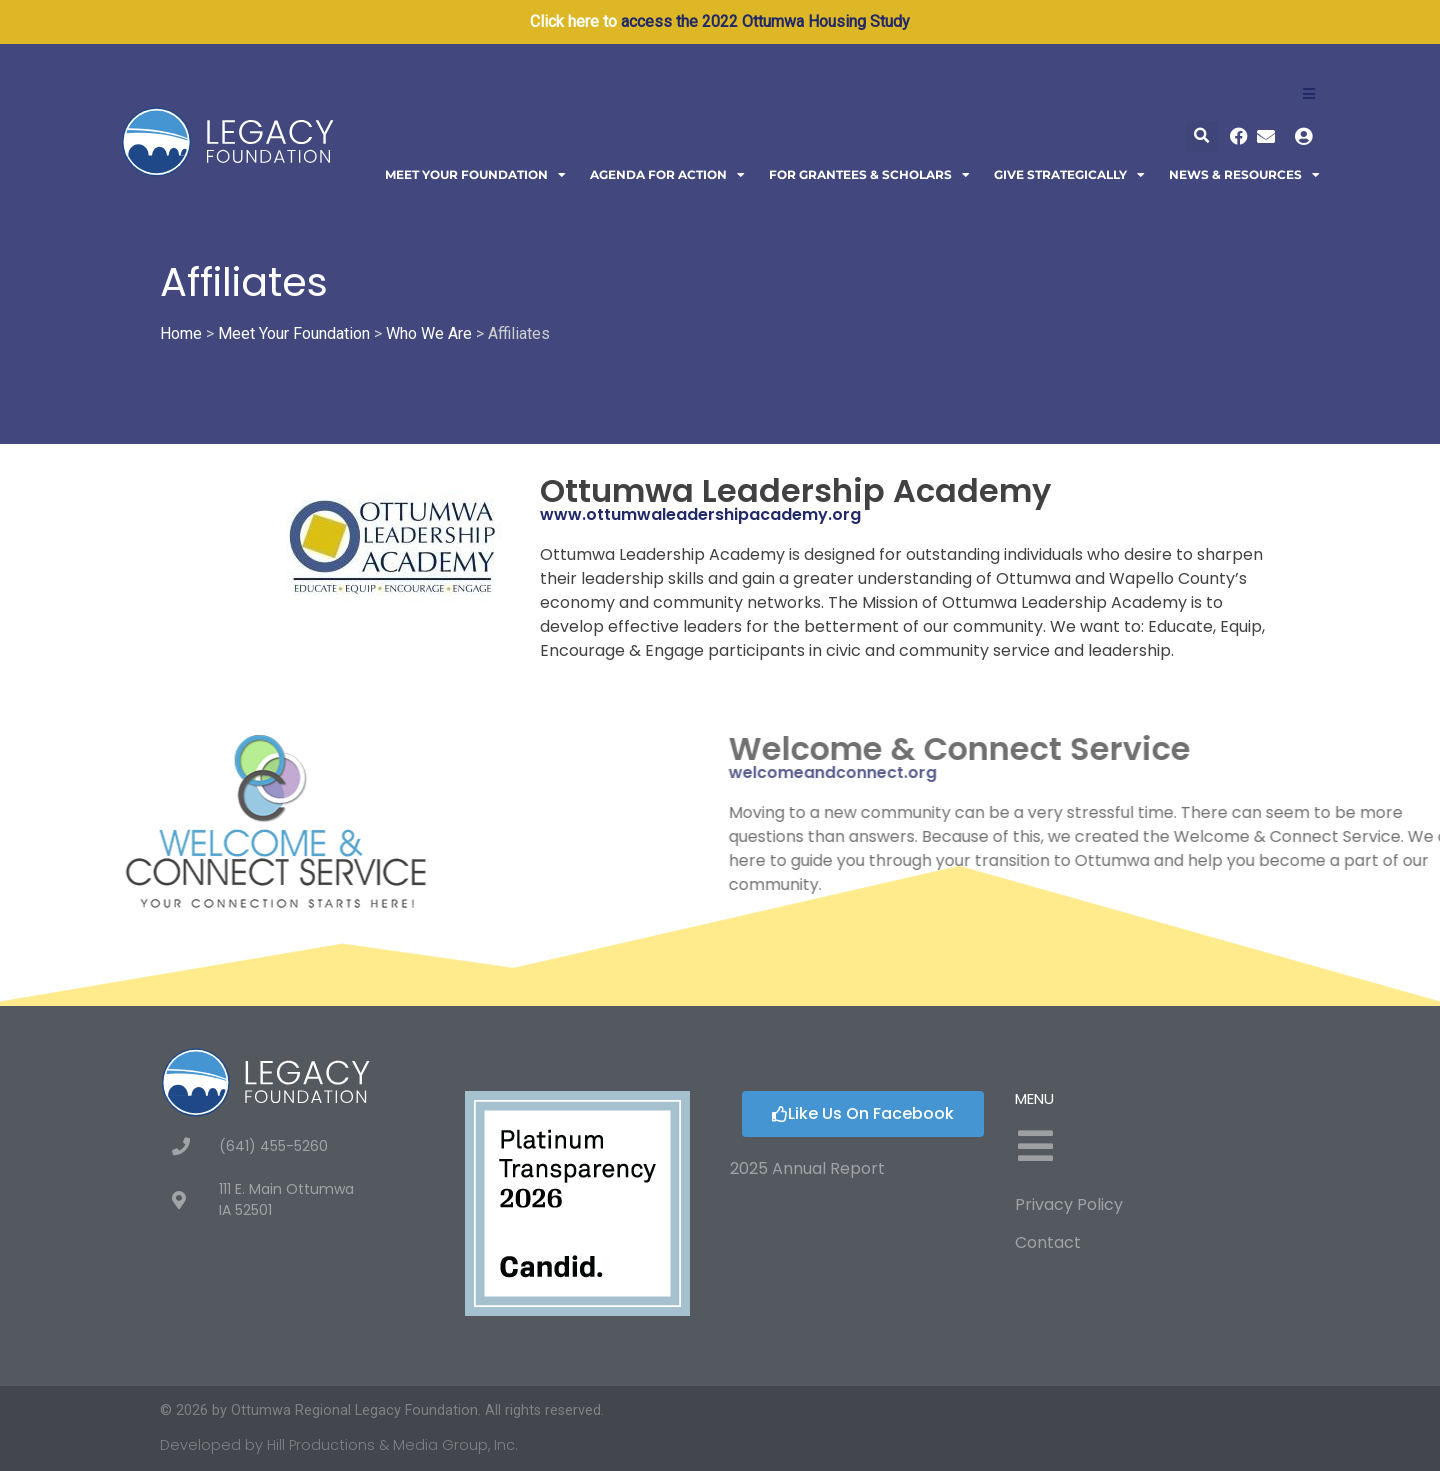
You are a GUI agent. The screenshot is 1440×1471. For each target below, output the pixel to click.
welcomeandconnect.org (1088, 772)
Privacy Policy (1069, 1204)
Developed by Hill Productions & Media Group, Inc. (339, 1445)
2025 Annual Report (807, 1168)
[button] (1202, 136)
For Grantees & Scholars (869, 175)
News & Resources (1244, 175)
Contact (1048, 1242)
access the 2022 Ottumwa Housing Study (765, 21)
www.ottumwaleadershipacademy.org (700, 514)
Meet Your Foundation (475, 175)
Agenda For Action (667, 175)
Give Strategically (1069, 175)
